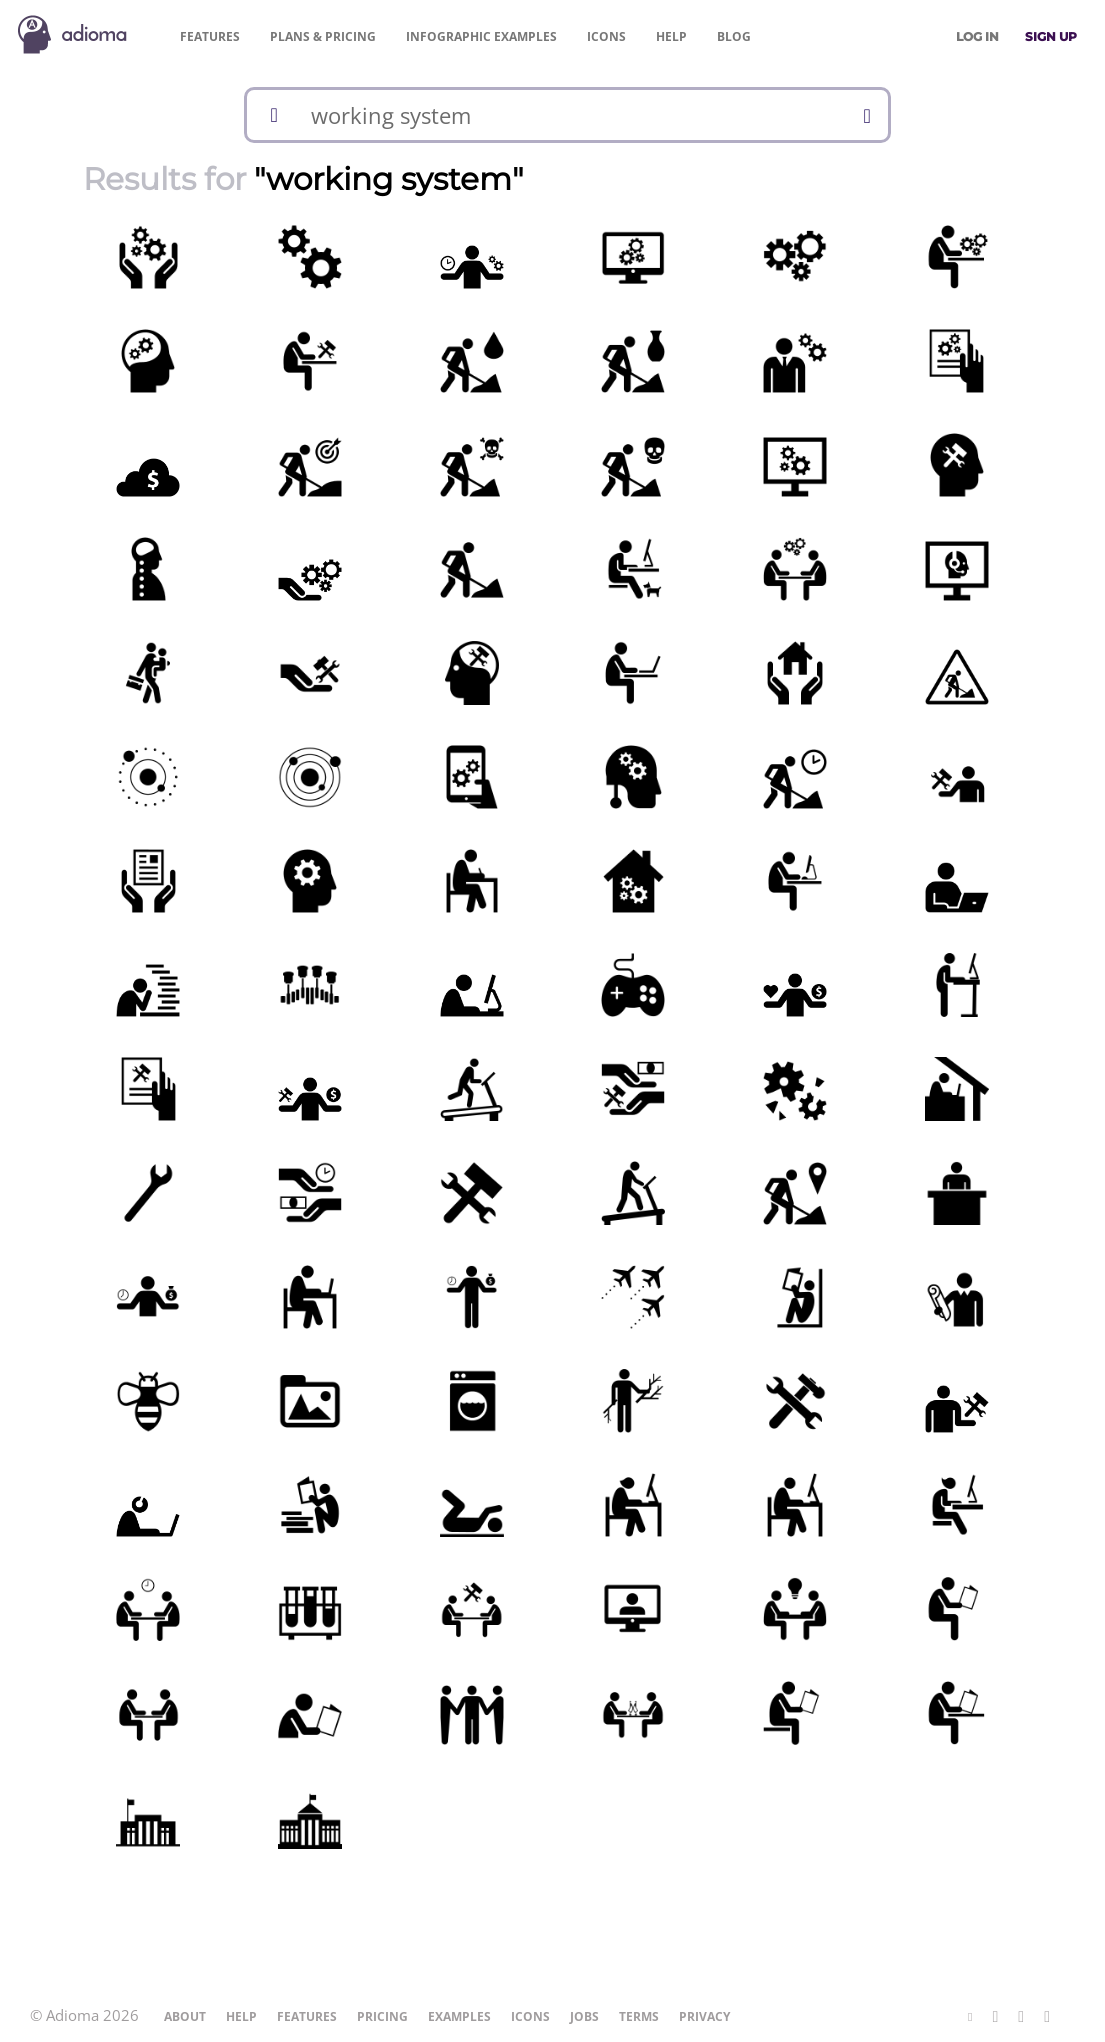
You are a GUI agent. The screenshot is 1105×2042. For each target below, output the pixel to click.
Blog (734, 36)
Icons (606, 36)
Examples (481, 36)
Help (671, 36)
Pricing (323, 36)
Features (210, 36)
